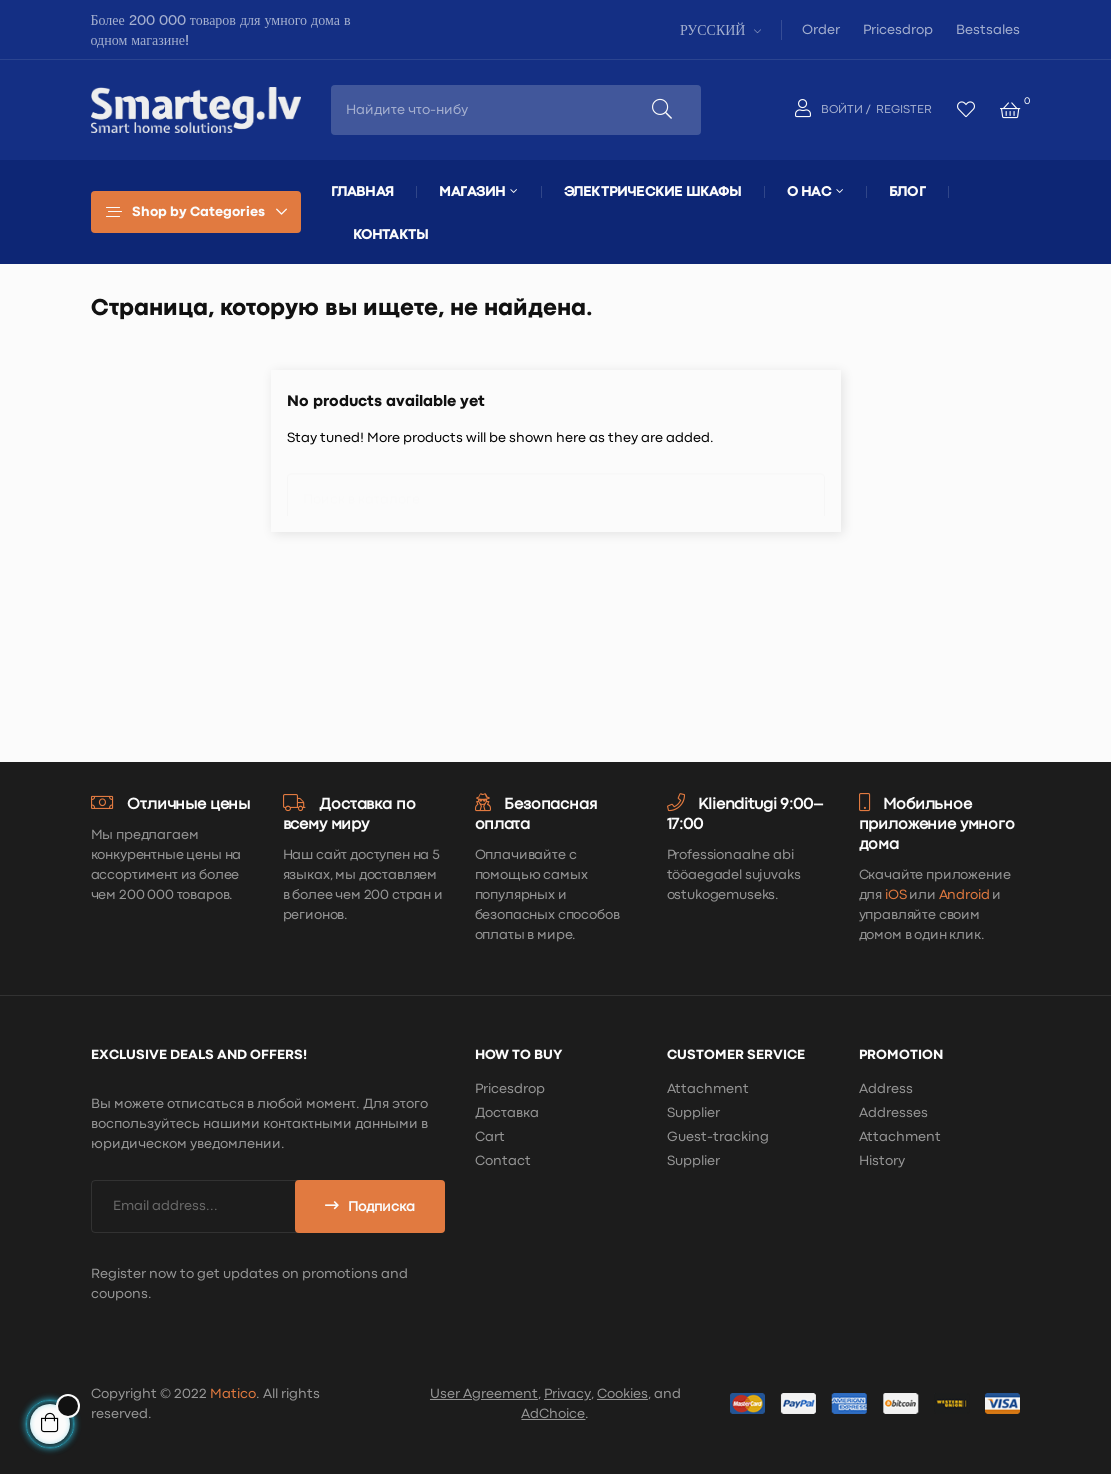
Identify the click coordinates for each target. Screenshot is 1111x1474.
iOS (896, 895)
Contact (503, 1161)
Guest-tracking (718, 1137)
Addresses (893, 1113)
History (882, 1161)
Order (821, 30)
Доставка (507, 1113)
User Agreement (484, 1394)
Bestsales (988, 30)
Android (964, 895)
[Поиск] (556, 490)
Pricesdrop (898, 30)
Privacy (567, 1394)
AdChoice (553, 1414)
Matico (233, 1394)
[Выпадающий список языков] (718, 29)
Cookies (622, 1394)
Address (886, 1089)
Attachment (708, 1089)
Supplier (693, 1113)
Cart (490, 1137)
